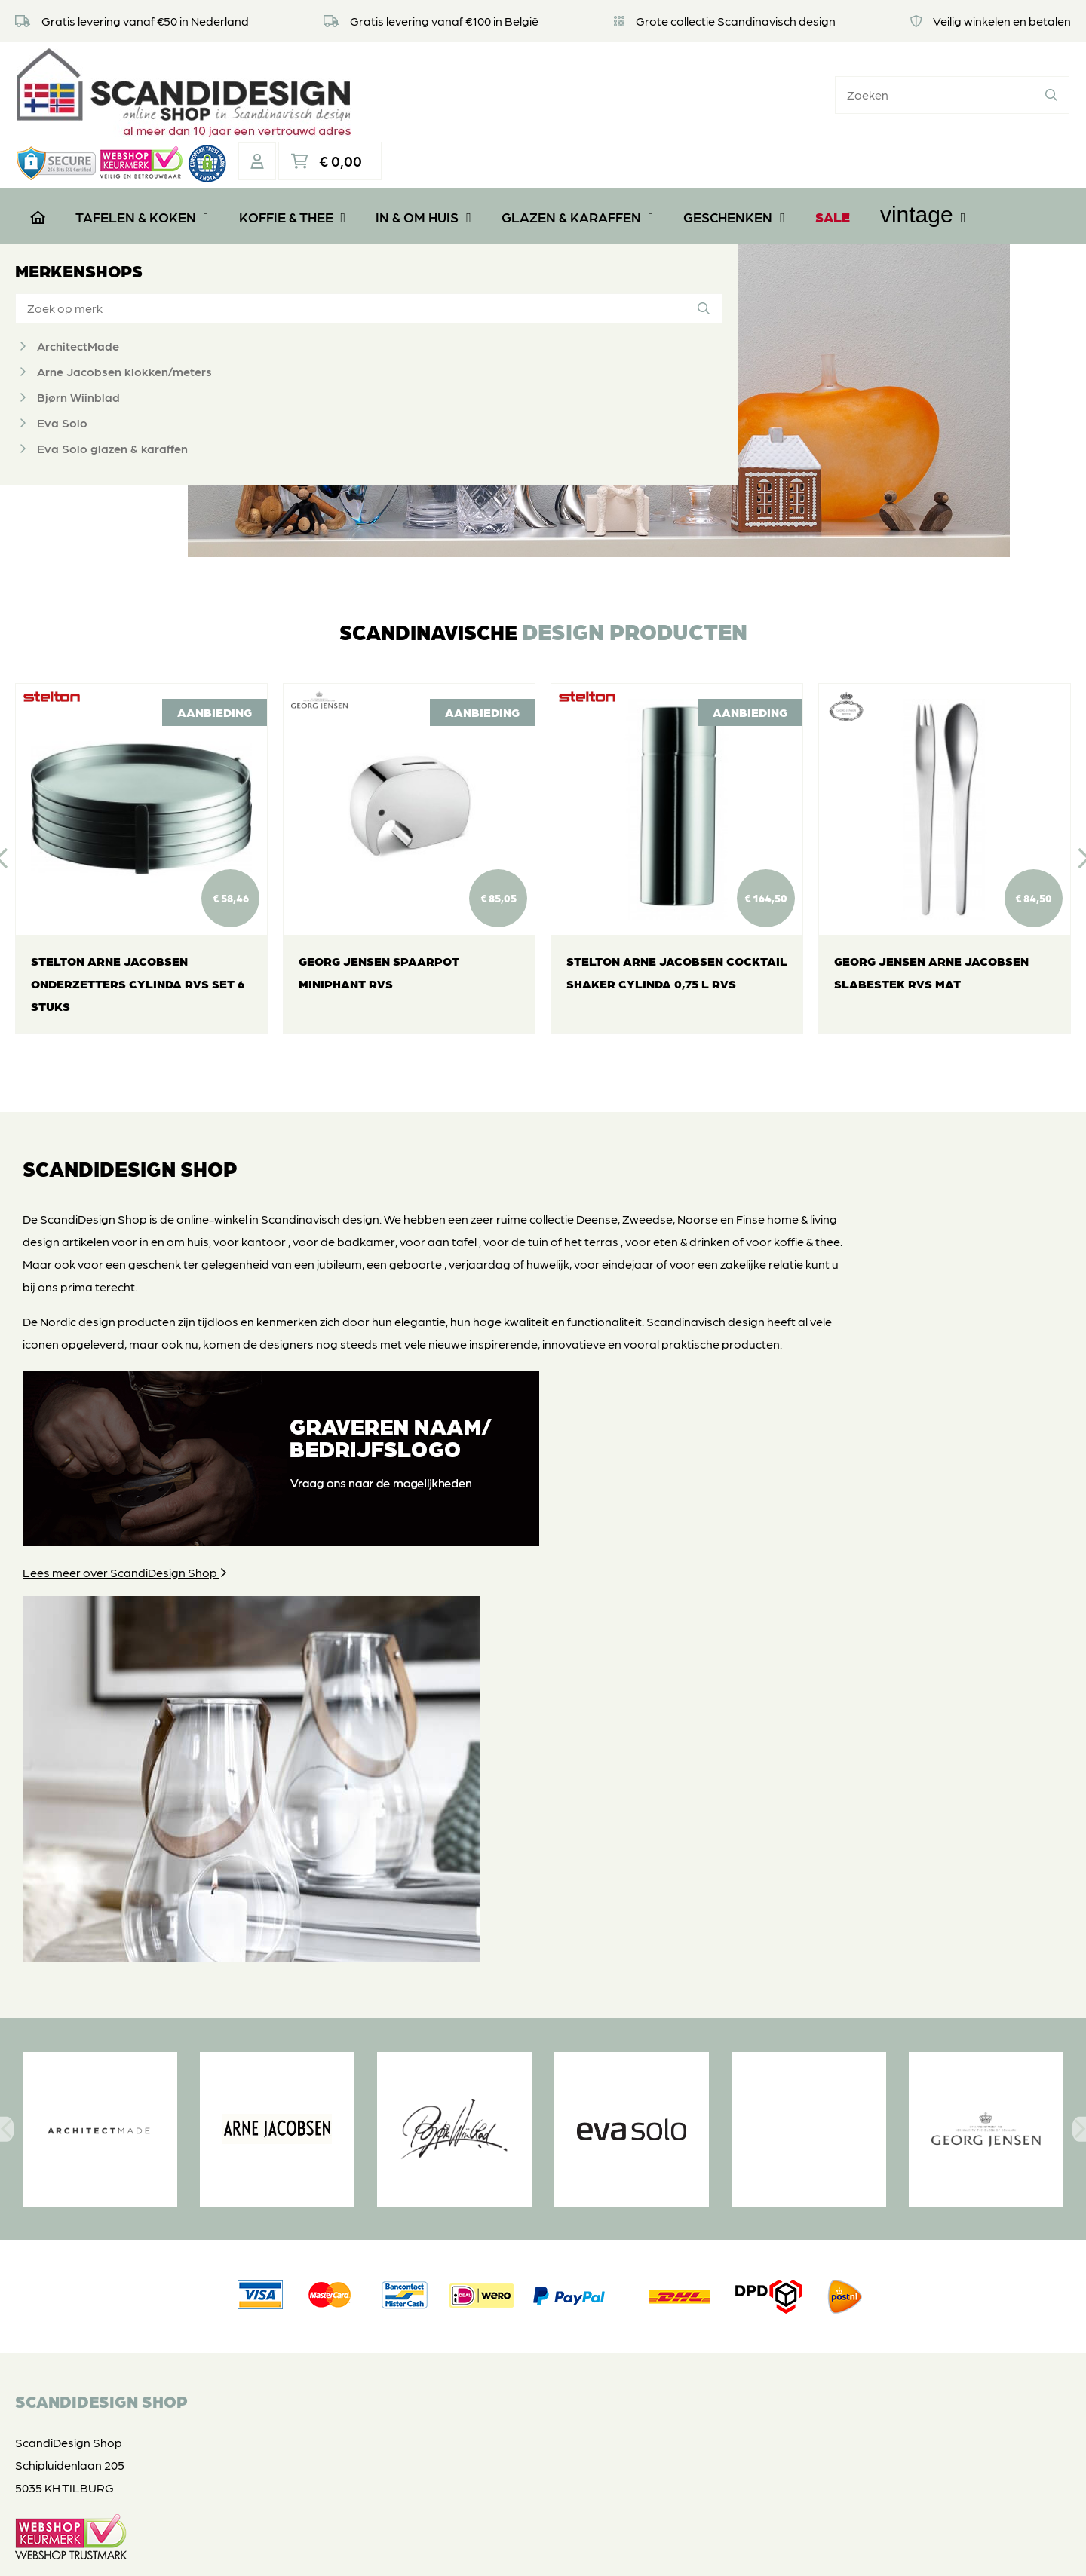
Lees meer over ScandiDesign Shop (125, 1680)
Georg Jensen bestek (97, 450)
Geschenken (734, 166)
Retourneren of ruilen (450, 2251)
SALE (832, 166)
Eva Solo (62, 373)
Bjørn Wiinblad (78, 348)
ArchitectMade (78, 296)
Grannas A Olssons (90, 476)
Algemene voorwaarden (459, 2318)
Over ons (416, 2205)
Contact (414, 2341)
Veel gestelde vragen (449, 2228)
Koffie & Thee (292, 166)
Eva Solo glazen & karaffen (112, 399)
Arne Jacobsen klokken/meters (124, 322)
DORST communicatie (748, 2549)
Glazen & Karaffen (578, 166)
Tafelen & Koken (142, 166)
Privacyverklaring (439, 2296)
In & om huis (423, 166)
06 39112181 (59, 2411)
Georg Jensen (76, 425)
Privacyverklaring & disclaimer (540, 2549)
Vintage (922, 164)
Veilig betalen (428, 2273)
